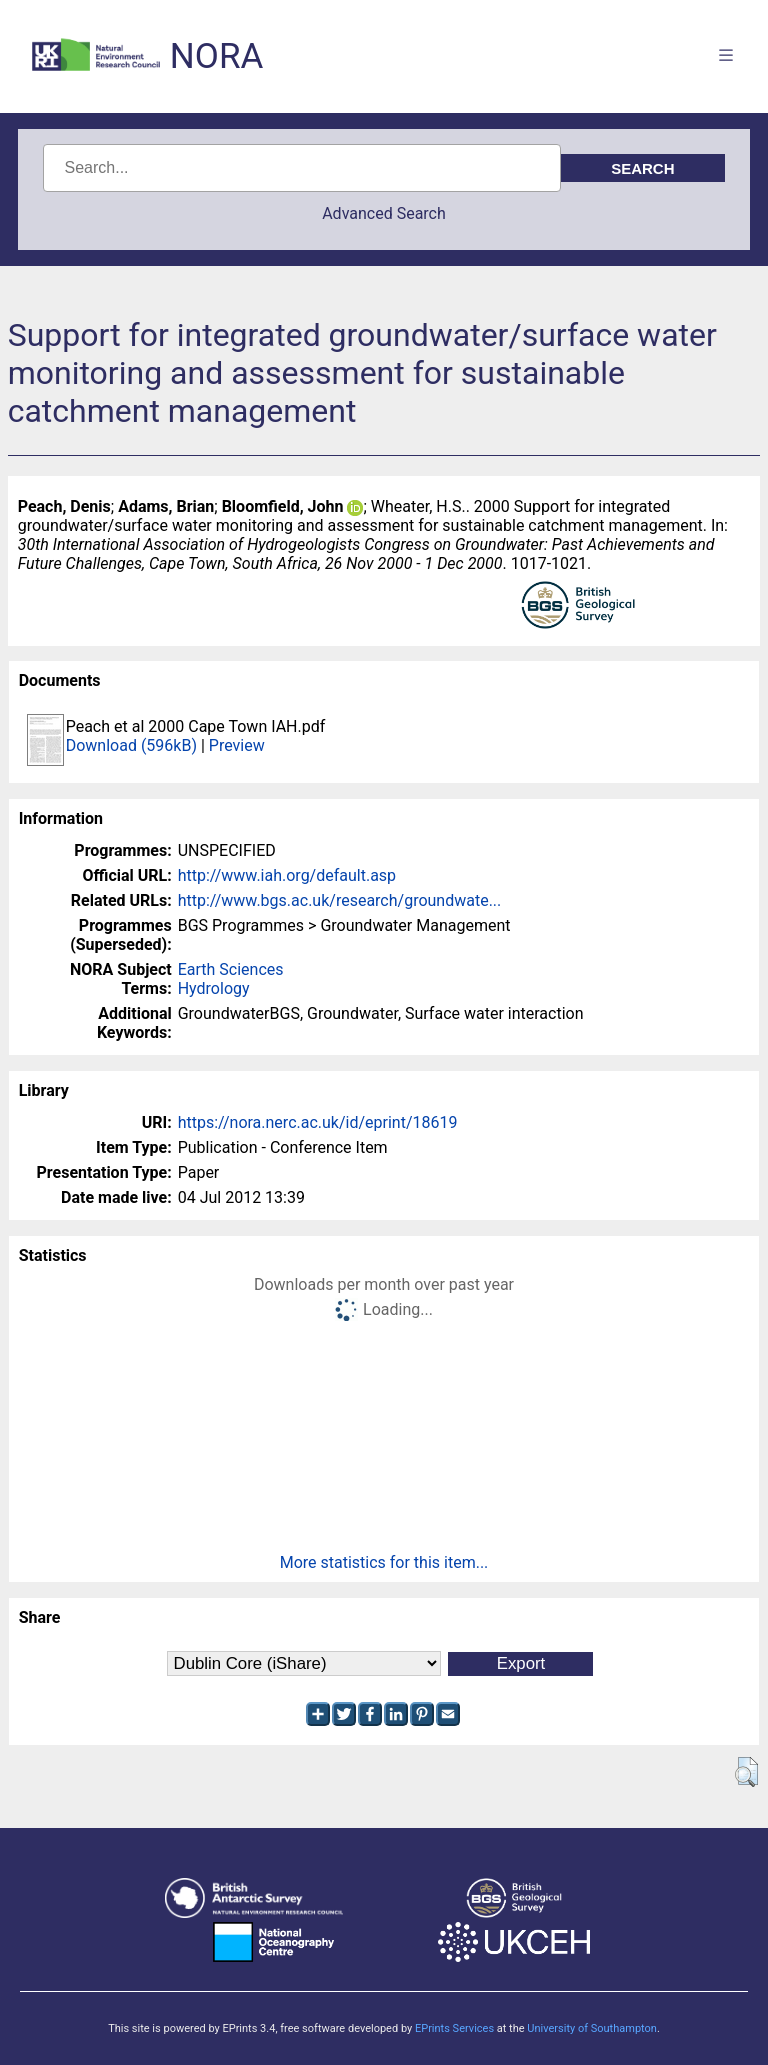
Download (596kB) (131, 745)
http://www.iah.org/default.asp (287, 875)
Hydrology (214, 988)
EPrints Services (454, 2028)
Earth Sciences (231, 969)
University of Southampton (592, 2028)
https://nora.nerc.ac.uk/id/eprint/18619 (318, 1122)
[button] (746, 1772)
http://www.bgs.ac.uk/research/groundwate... (340, 900)
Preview (237, 745)
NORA (216, 56)
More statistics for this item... (384, 1562)
